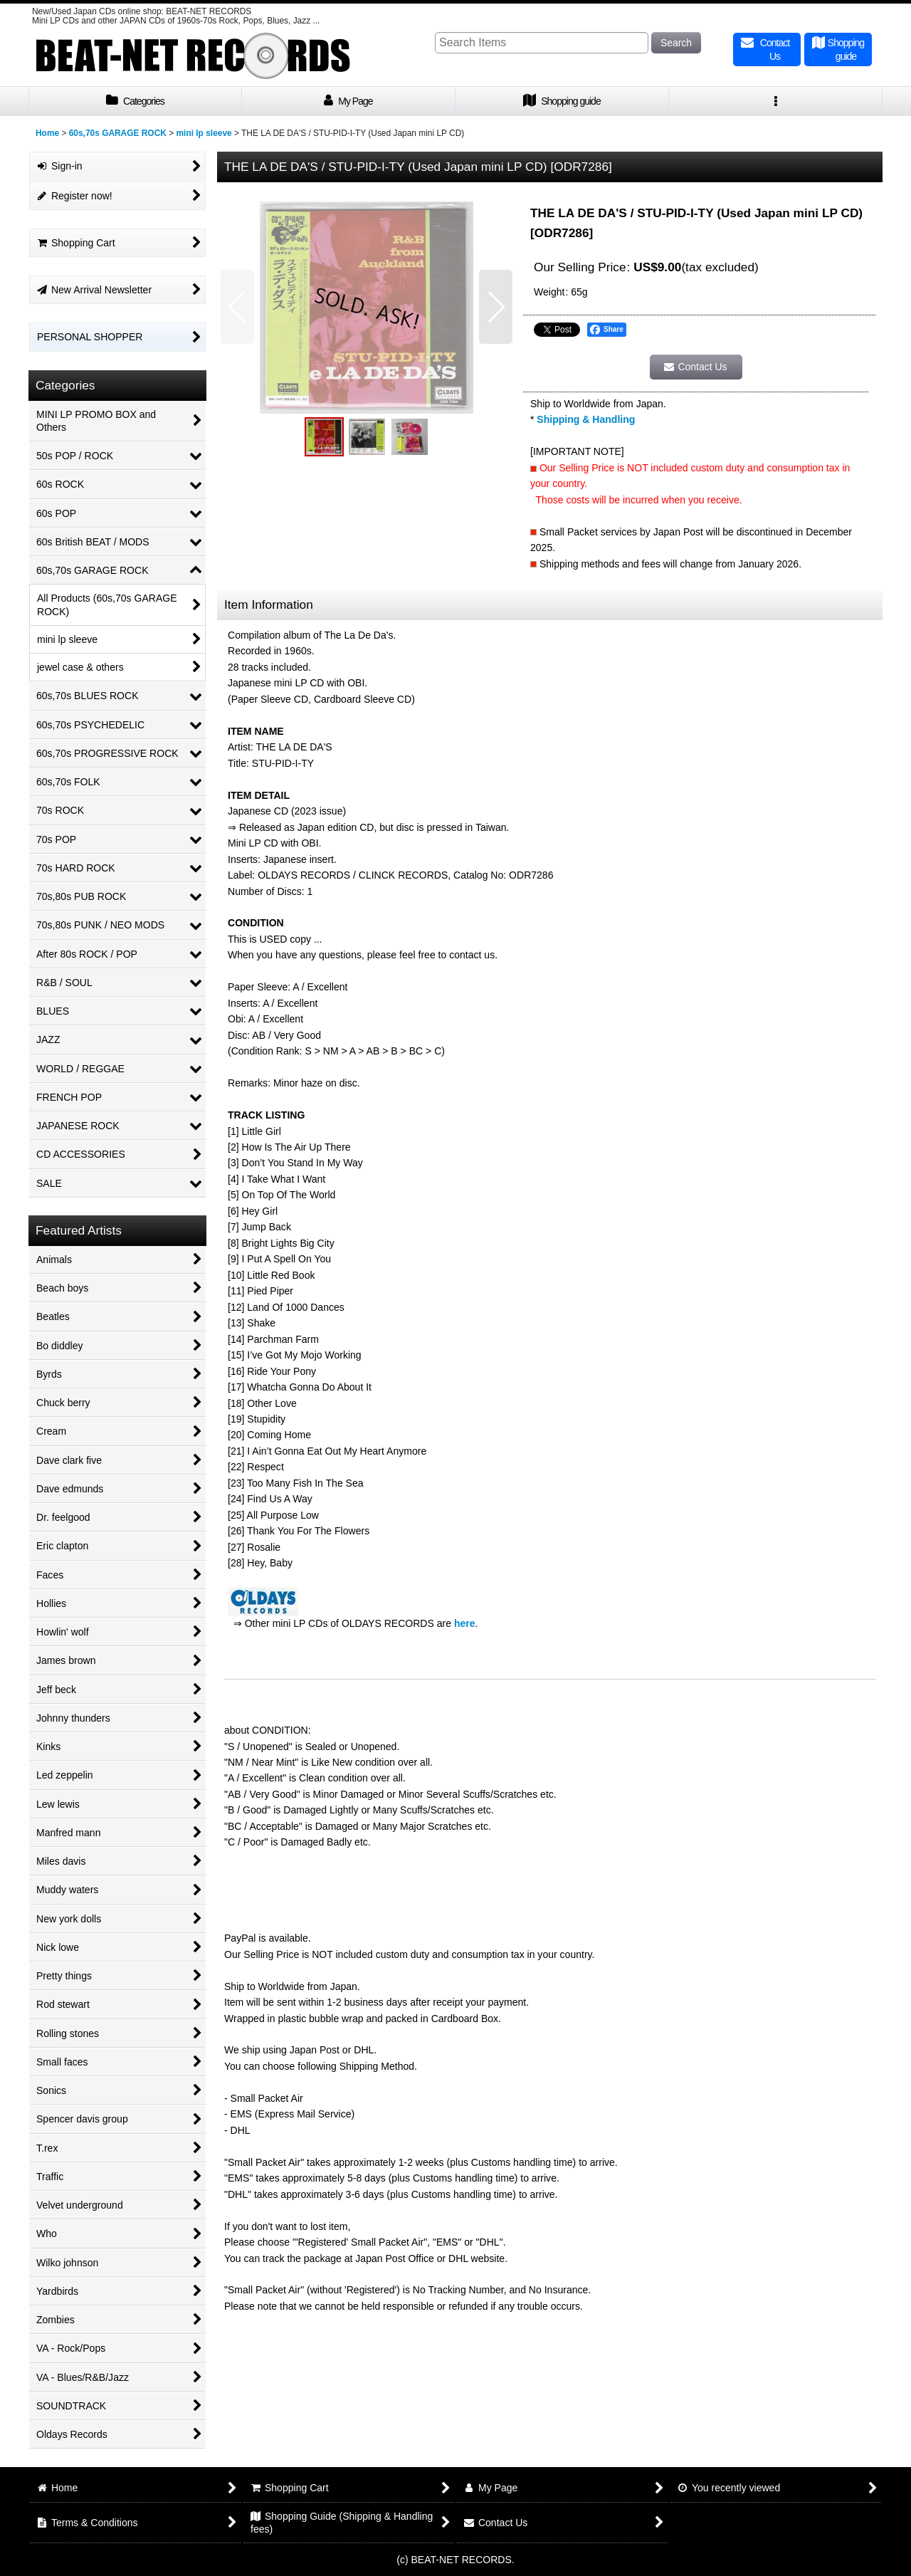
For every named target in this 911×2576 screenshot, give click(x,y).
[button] (776, 101)
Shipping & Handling (586, 419)
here (464, 1623)
